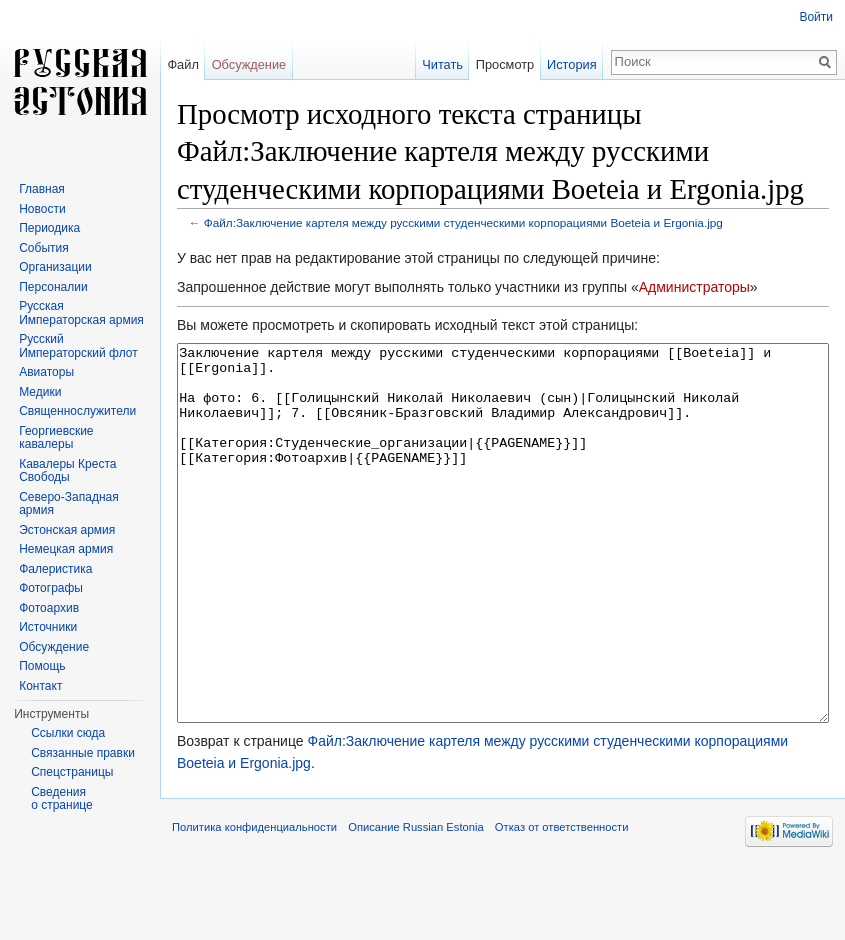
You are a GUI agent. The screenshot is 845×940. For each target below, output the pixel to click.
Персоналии (53, 287)
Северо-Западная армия (69, 504)
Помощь (42, 666)
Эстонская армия (67, 530)
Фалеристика (55, 569)
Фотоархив (49, 608)
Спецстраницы (72, 772)
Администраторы (694, 287)
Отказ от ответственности (562, 902)
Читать (442, 64)
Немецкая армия (66, 549)
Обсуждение (249, 64)
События (44, 248)
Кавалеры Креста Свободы (67, 471)
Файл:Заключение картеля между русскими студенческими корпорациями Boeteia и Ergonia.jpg (463, 222)
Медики (40, 392)
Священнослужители (77, 411)
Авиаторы (46, 372)
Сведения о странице (62, 799)
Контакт (40, 686)
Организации (55, 267)
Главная (42, 189)
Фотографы (51, 588)
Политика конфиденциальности (254, 902)
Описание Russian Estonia (415, 902)
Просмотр (505, 64)
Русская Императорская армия (81, 313)
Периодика (49, 228)
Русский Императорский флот (78, 346)
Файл (182, 64)
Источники (48, 627)
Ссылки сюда (68, 733)
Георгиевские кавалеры (56, 438)
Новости (42, 209)
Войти (816, 17)
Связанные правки (83, 753)
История (572, 64)
